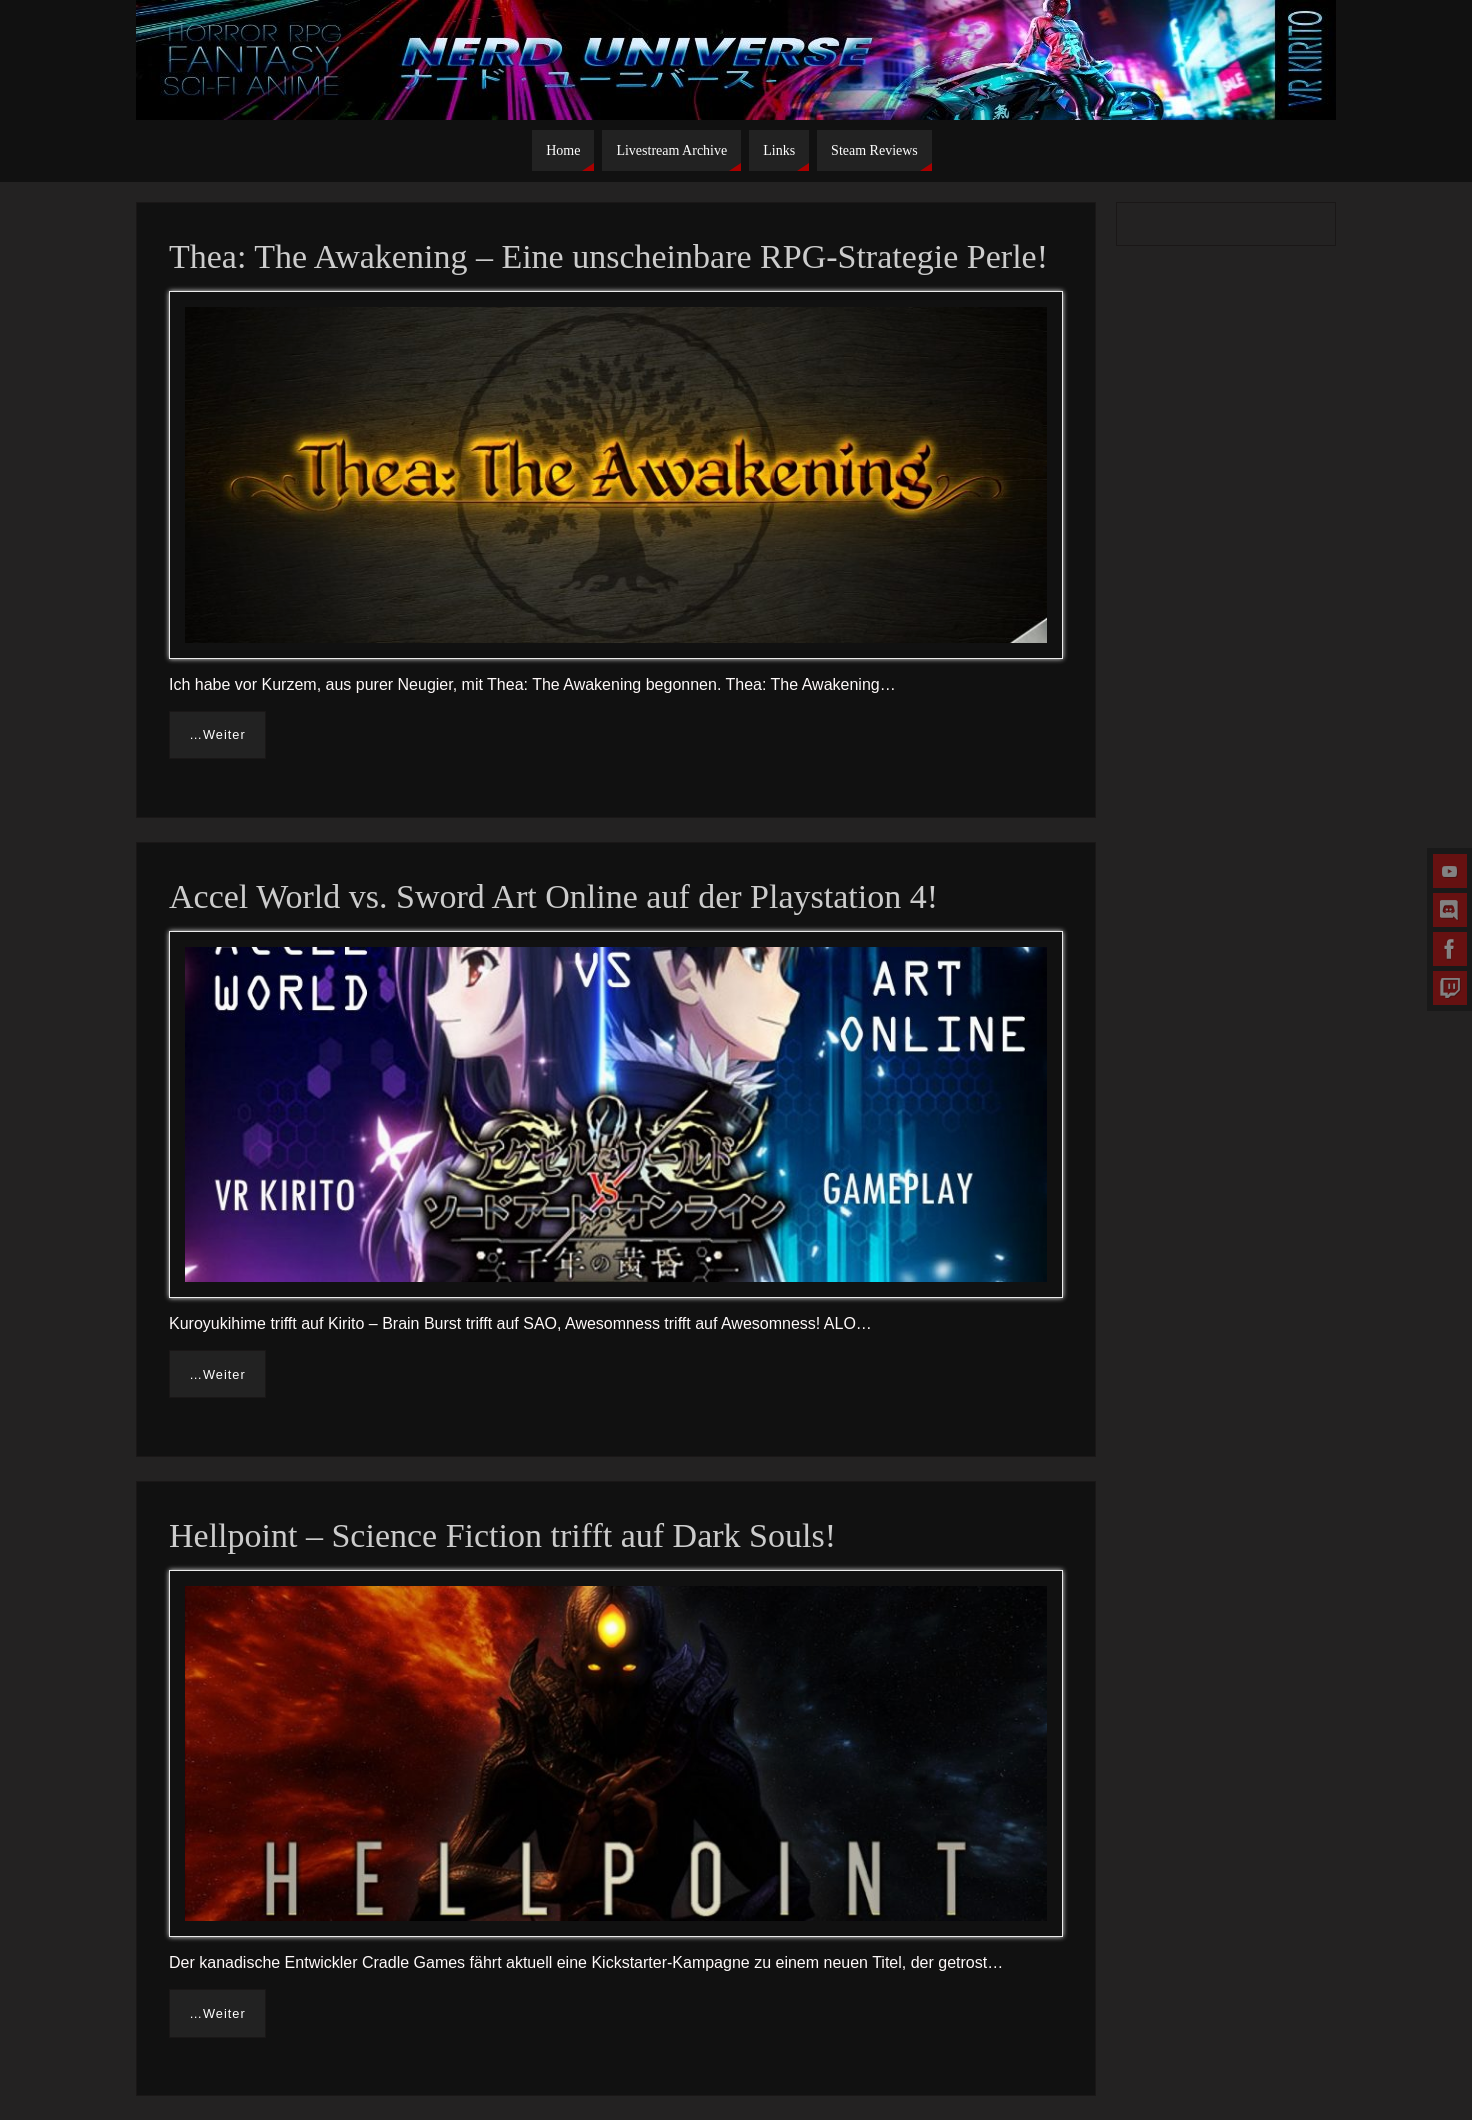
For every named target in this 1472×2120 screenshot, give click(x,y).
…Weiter (217, 734)
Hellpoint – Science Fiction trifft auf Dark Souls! (502, 1535)
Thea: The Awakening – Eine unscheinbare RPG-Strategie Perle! (608, 256)
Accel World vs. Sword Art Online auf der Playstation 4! (553, 896)
